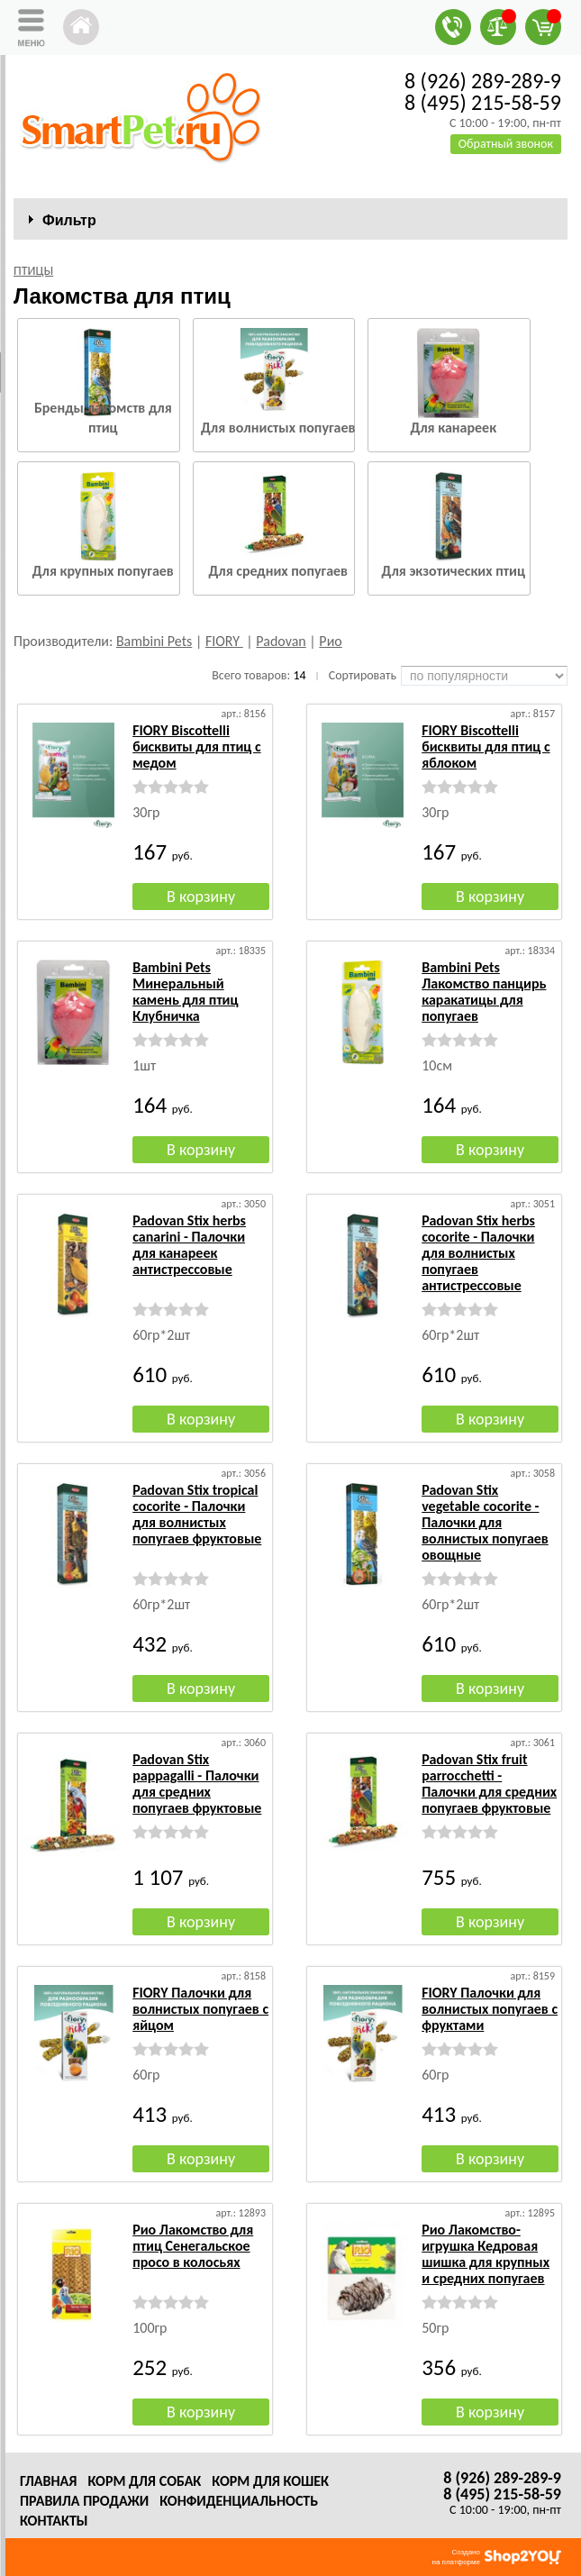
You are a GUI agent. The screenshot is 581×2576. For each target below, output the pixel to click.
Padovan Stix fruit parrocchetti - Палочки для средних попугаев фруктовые (489, 1783)
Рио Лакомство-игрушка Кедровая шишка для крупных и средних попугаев (485, 2254)
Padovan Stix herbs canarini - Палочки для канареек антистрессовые (189, 1245)
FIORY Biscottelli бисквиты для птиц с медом (196, 746)
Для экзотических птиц (453, 570)
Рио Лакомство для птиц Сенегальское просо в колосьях (192, 2246)
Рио (330, 641)
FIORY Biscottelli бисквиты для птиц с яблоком (485, 746)
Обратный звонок (505, 143)
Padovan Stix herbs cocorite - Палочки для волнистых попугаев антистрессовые (478, 1253)
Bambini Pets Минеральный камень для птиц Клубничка (185, 991)
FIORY (224, 641)
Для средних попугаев (278, 570)
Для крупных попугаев (103, 570)
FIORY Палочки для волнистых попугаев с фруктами (490, 2009)
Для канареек (453, 427)
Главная (48, 2481)
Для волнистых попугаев (278, 427)
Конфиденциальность (238, 2500)
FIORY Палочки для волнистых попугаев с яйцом (200, 2009)
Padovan (280, 641)
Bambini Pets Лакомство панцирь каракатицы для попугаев (484, 991)
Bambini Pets (154, 641)
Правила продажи (84, 2500)
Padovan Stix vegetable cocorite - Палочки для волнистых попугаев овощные (485, 1522)
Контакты (54, 2520)
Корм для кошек (270, 2481)
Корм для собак (144, 2481)
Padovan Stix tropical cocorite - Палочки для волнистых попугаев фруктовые (196, 1514)
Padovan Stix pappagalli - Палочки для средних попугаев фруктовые (196, 1783)
